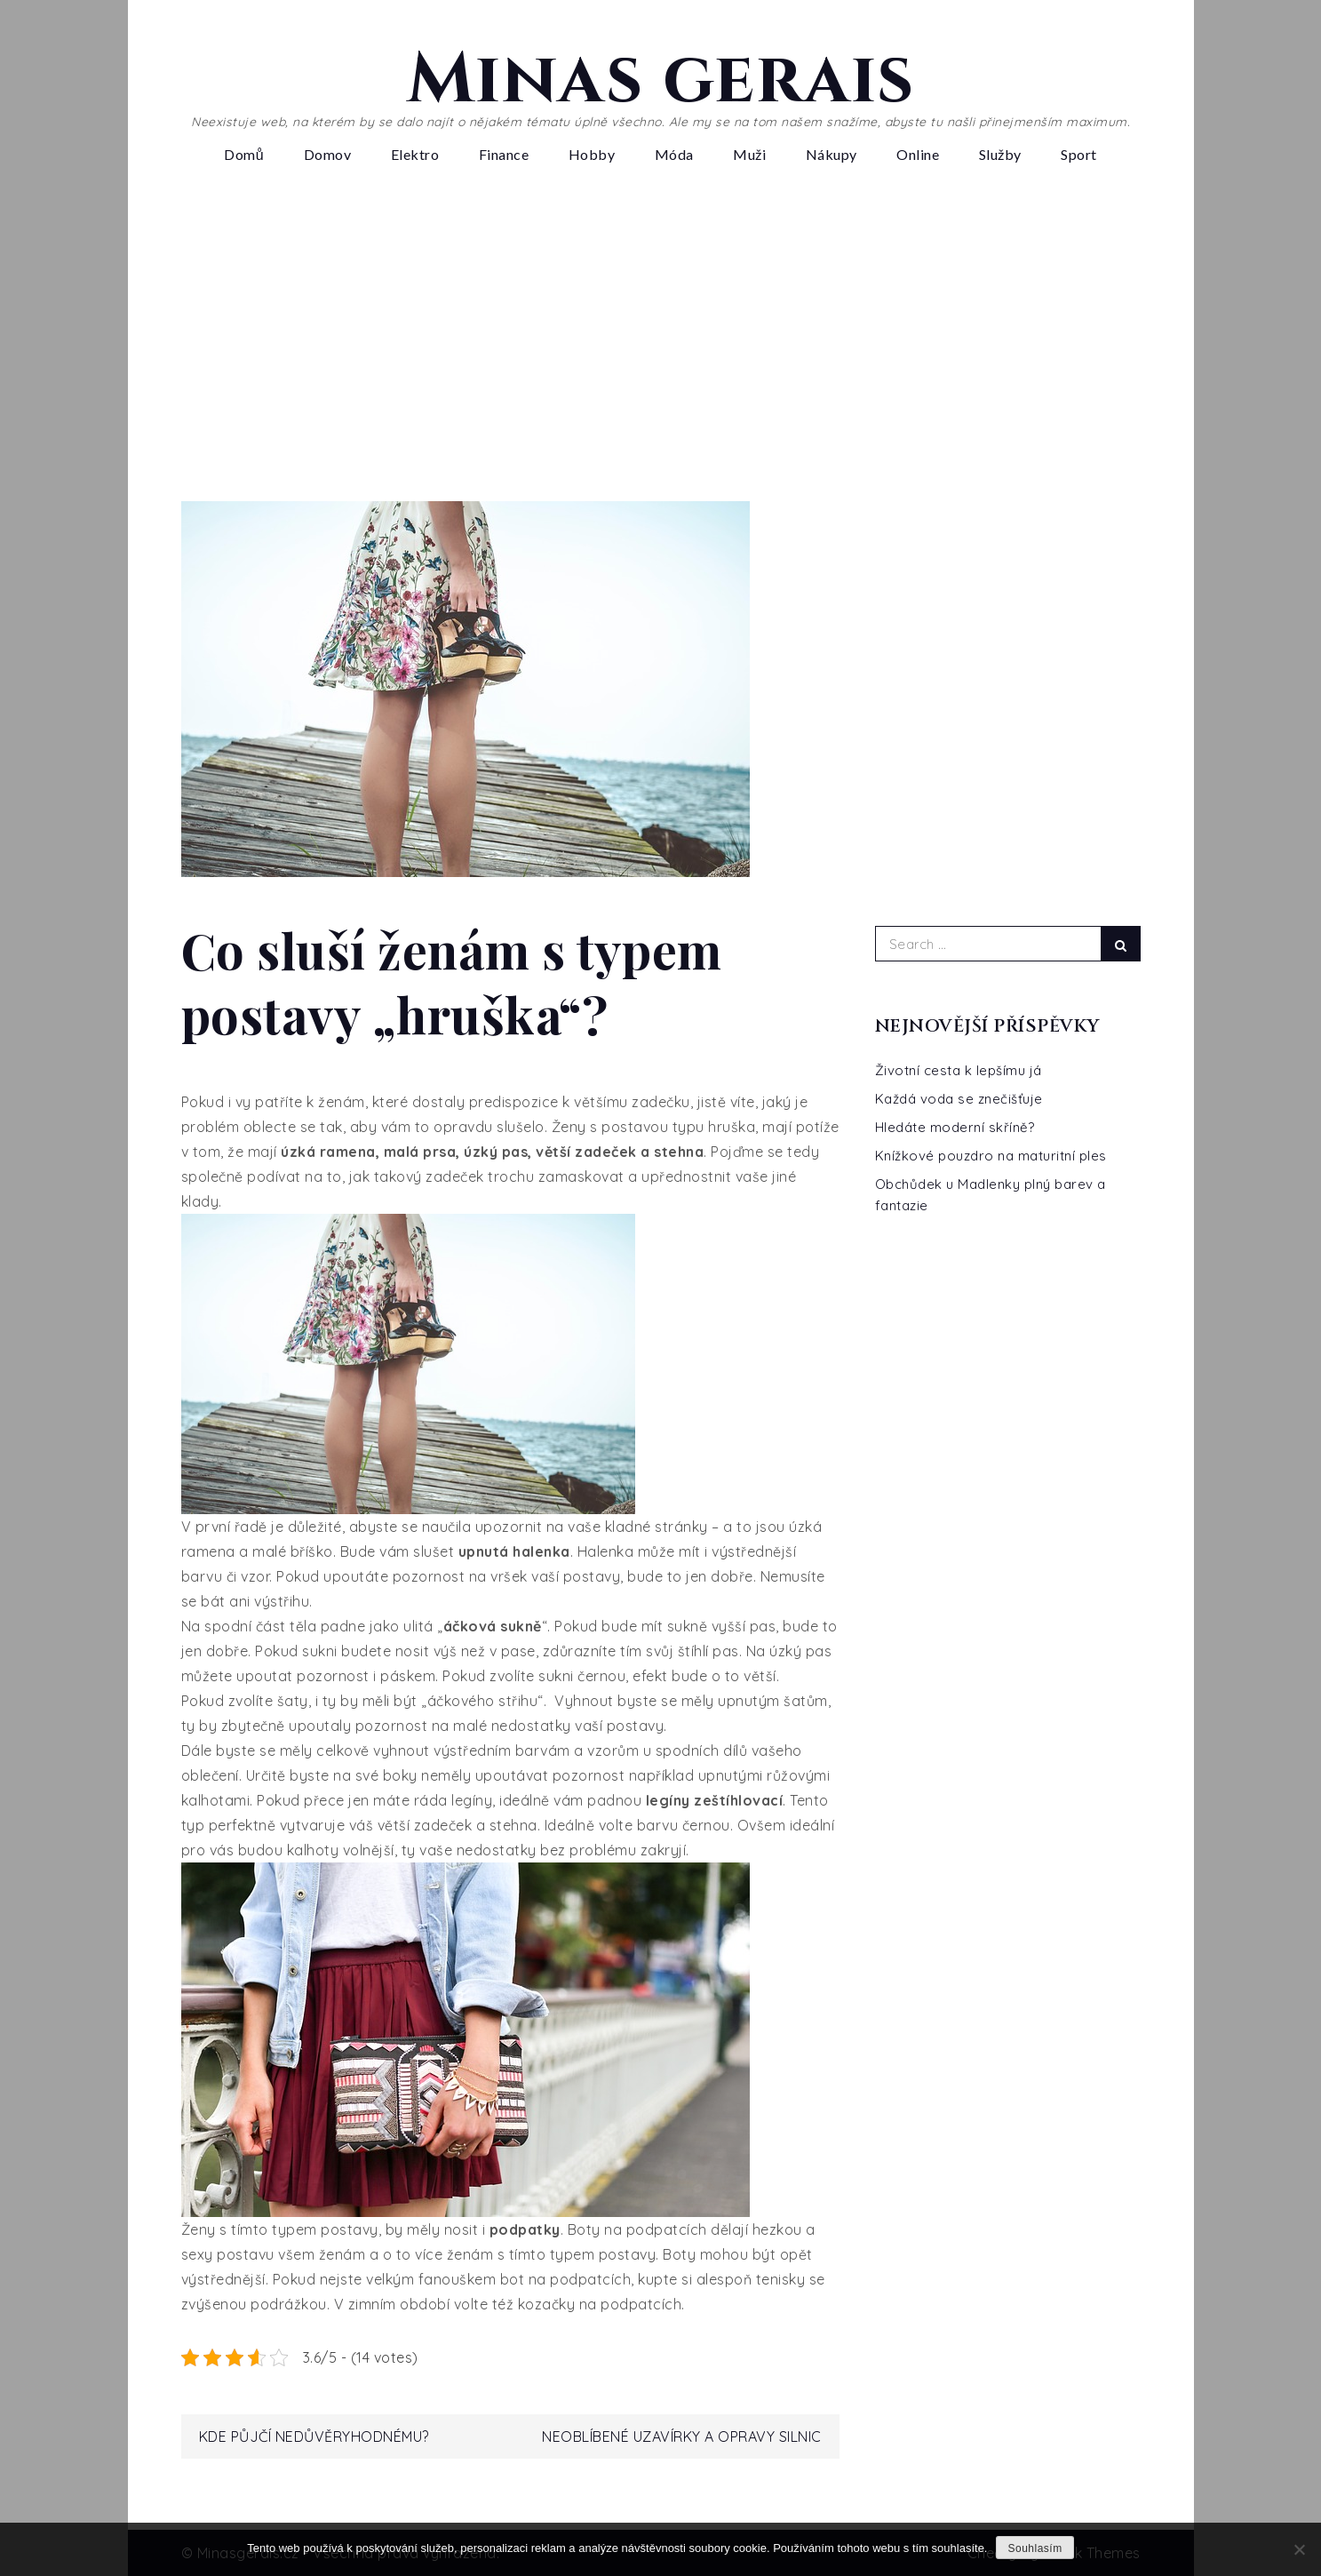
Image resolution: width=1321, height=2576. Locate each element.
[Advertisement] (661, 341)
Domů (244, 154)
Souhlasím (1034, 2548)
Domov (328, 154)
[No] (1299, 2549)
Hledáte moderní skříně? (955, 1127)
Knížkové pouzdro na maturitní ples (991, 1155)
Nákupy (831, 154)
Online (917, 154)
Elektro (415, 154)
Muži (749, 154)
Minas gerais (661, 80)
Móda (674, 154)
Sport (1079, 154)
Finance (504, 154)
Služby (1000, 154)
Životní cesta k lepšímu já (958, 1070)
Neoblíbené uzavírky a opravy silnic (682, 2436)
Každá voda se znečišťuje (959, 1098)
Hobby (592, 154)
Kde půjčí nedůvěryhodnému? (314, 2436)
